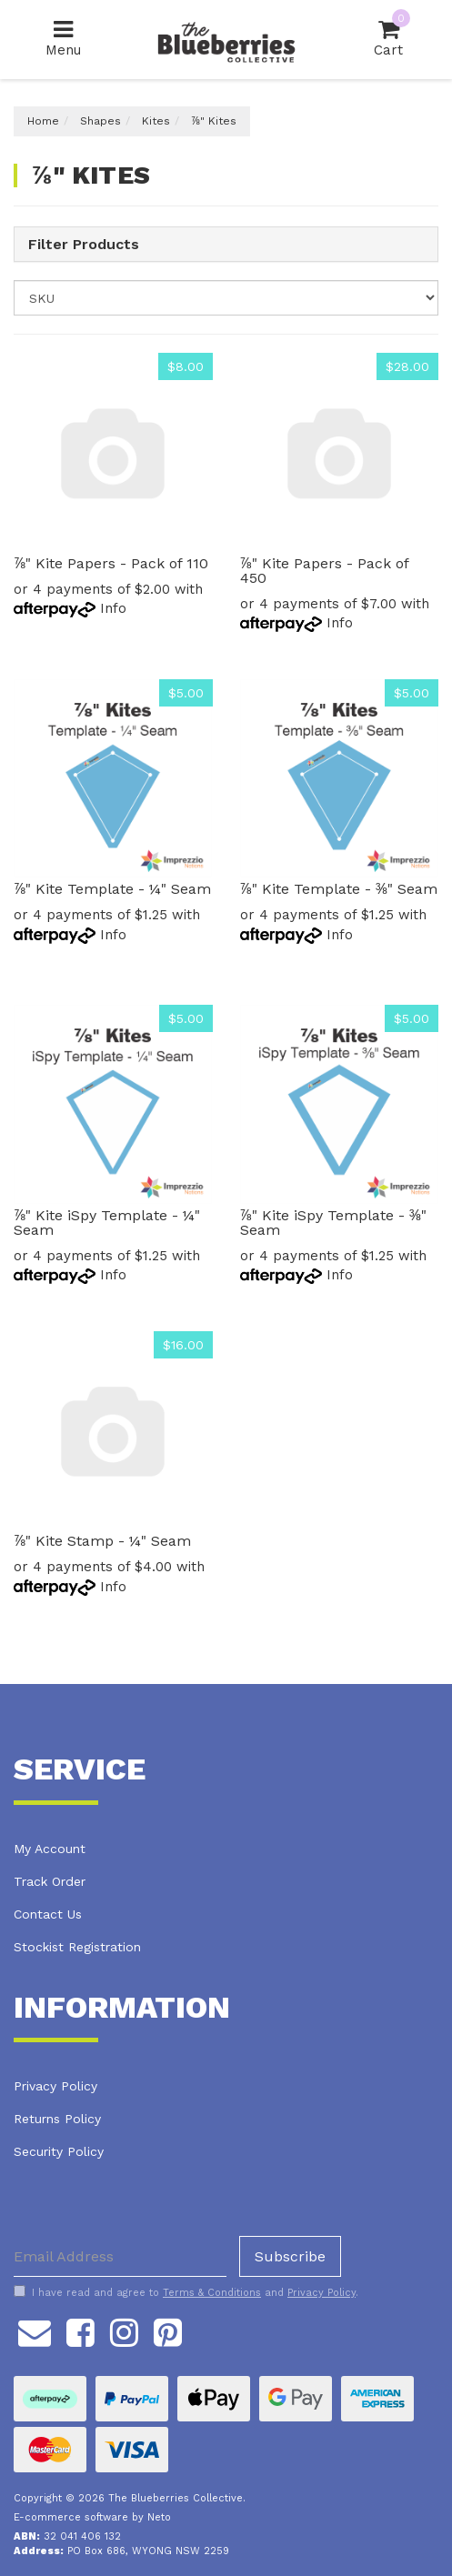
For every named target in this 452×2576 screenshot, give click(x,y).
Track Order (49, 1881)
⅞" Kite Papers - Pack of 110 (111, 563)
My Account (49, 1848)
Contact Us (48, 1914)
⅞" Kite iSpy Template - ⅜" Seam (333, 1222)
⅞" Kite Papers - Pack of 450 (324, 570)
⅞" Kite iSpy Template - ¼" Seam (107, 1222)
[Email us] (34, 2329)
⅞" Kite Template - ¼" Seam (112, 888)
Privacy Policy (55, 2086)
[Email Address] (120, 2256)
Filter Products (83, 244)
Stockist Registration (77, 1947)
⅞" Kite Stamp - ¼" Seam (102, 1540)
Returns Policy (57, 2118)
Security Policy (59, 2151)
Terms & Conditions (212, 2293)
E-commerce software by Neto (92, 2517)
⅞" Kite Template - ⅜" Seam (339, 888)
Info (113, 608)
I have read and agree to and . (186, 2292)
